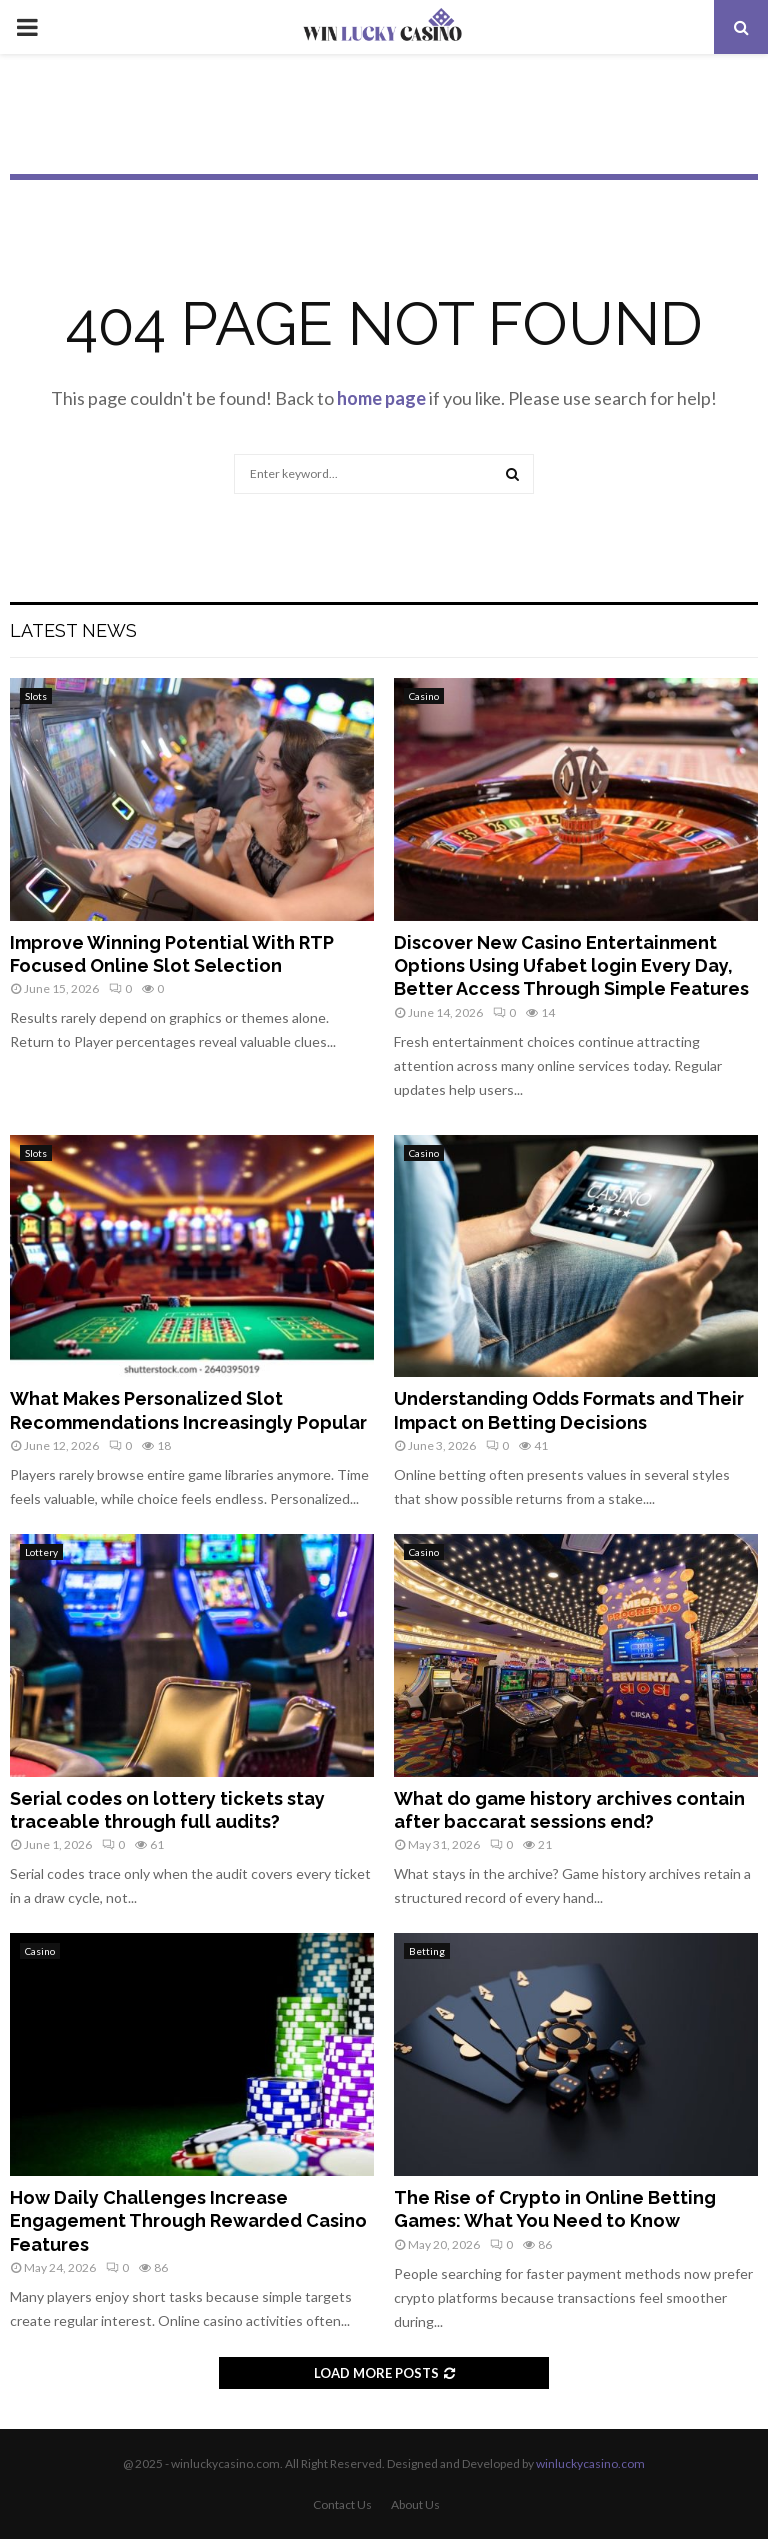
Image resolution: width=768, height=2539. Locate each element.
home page (381, 398)
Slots (36, 696)
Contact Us (342, 2504)
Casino (424, 696)
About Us (415, 2504)
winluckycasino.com (590, 2463)
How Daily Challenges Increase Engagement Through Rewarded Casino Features (188, 2221)
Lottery (41, 1552)
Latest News (73, 630)
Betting (427, 1951)
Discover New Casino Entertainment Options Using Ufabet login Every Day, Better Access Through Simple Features (571, 966)
